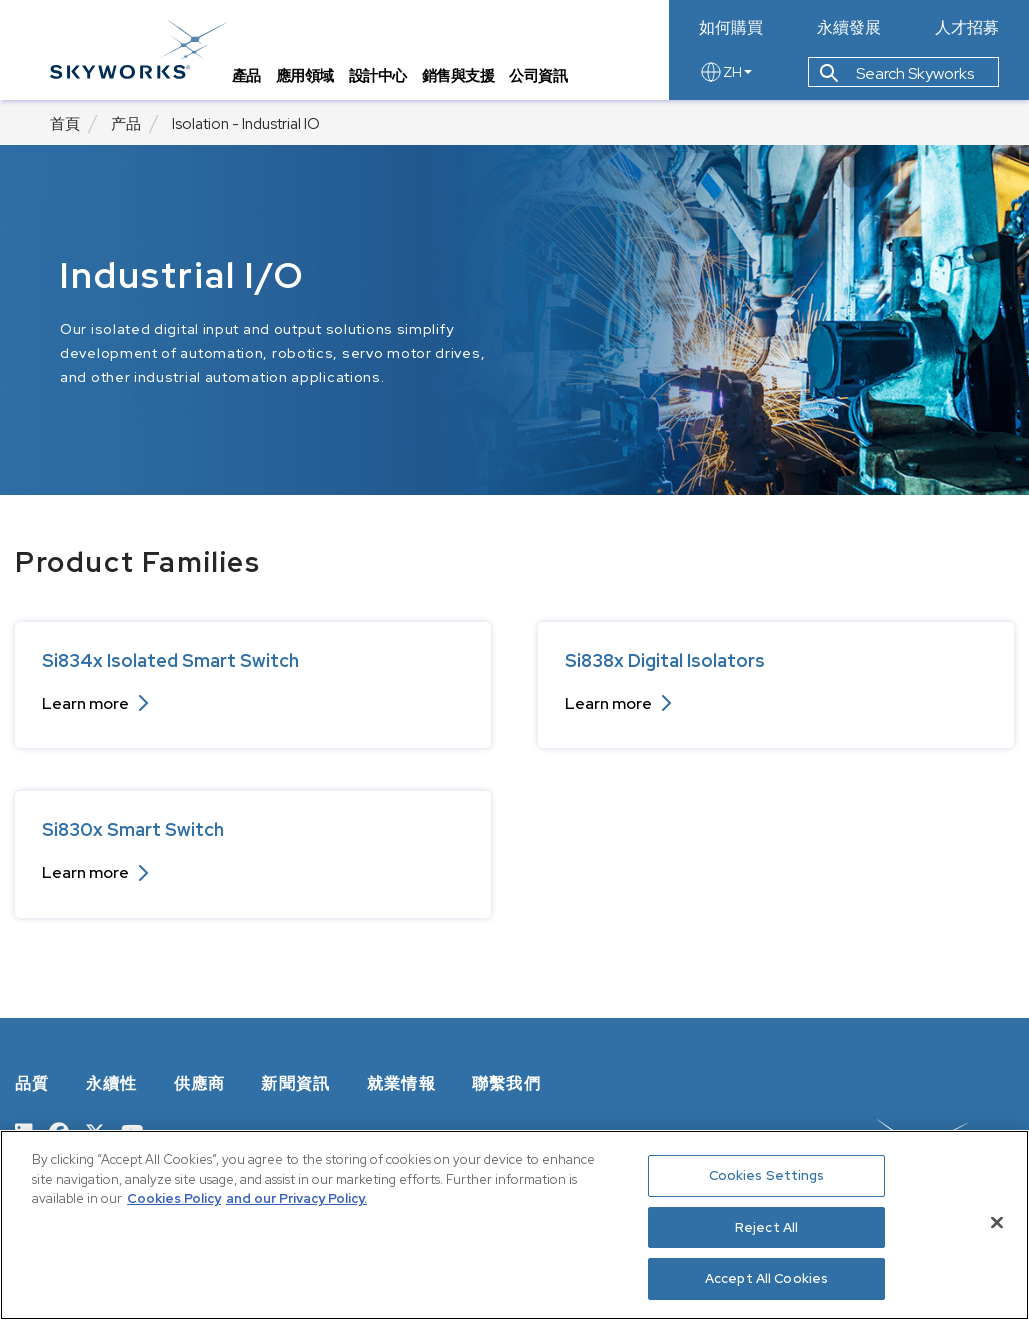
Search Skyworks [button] (897, 73)
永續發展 (849, 28)
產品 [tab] (246, 75)
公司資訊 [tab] (539, 75)
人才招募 (967, 28)
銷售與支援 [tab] (458, 75)
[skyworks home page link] (138, 49)
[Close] (997, 1223)
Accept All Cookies (766, 1278)
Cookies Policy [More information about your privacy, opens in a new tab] (174, 1198)
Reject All (766, 1227)
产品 (126, 124)
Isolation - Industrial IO (246, 124)
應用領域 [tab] (305, 75)
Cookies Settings (767, 1175)
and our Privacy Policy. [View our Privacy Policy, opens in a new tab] (296, 1198)
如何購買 (731, 28)
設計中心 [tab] (378, 75)
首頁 (65, 124)
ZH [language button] (725, 72)
